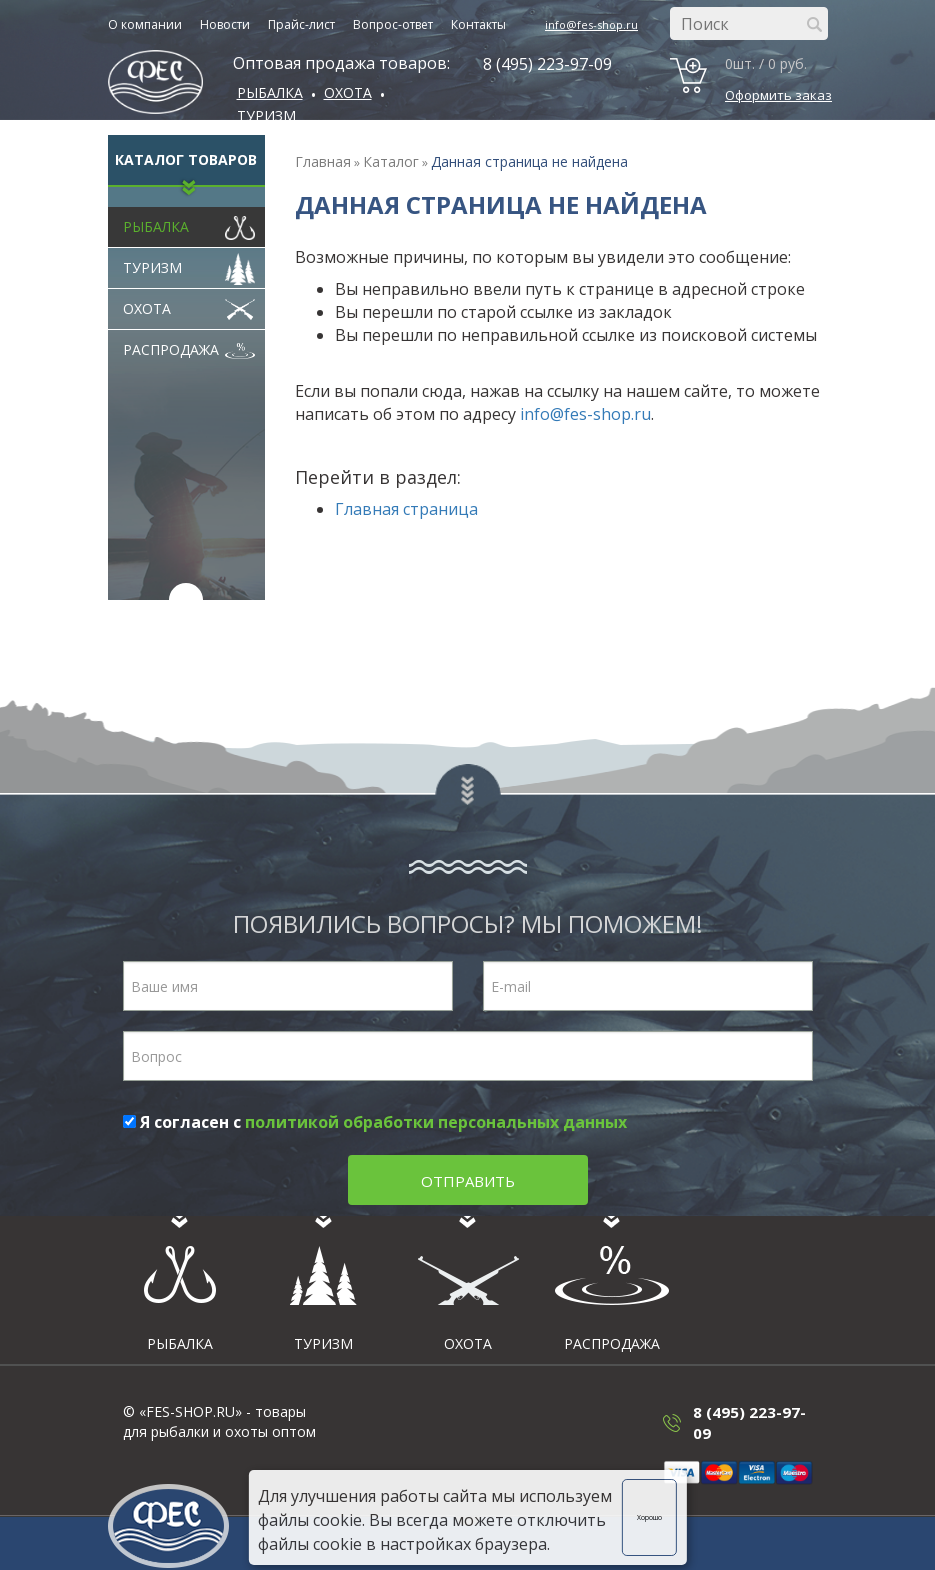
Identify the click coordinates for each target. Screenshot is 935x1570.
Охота (189, 304)
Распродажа (189, 345)
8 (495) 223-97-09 (547, 64)
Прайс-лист (301, 24)
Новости (225, 24)
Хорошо (649, 1517)
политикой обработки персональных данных (436, 1122)
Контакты (478, 24)
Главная (323, 161)
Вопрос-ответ (393, 24)
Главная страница (406, 509)
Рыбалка (270, 92)
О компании (145, 24)
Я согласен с (375, 1122)
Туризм (266, 115)
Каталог (391, 161)
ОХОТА (348, 92)
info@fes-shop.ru (591, 24)
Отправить (468, 1181)
